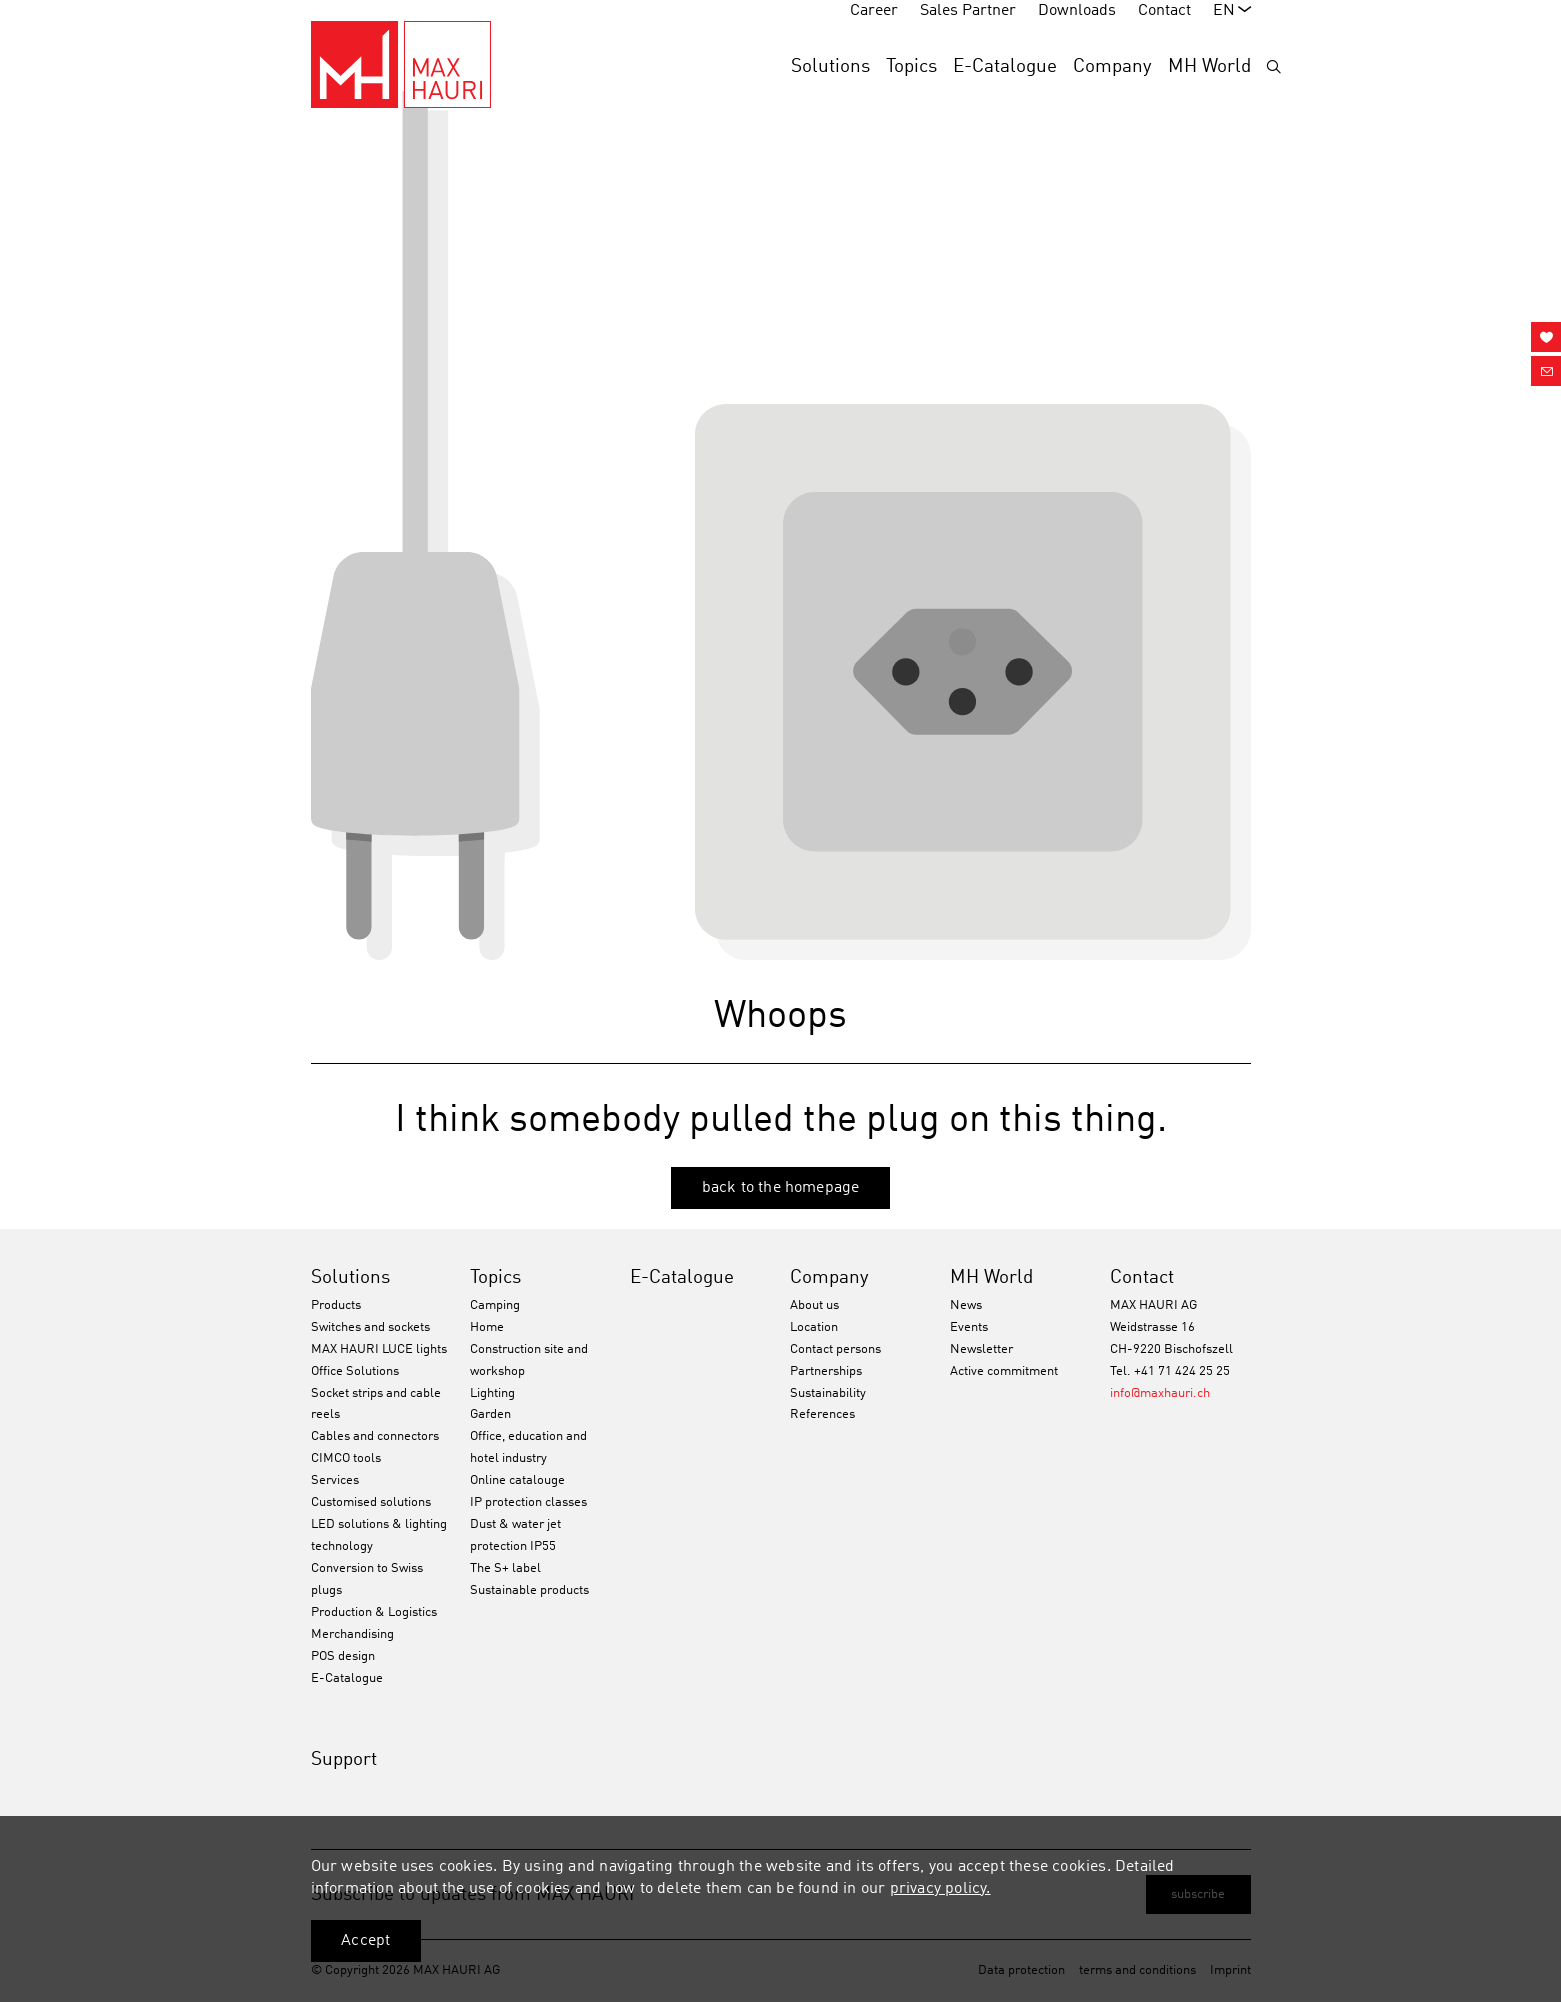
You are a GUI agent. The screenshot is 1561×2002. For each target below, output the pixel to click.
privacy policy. (940, 1889)
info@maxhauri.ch (1160, 1393)
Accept (365, 1941)
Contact (1142, 1277)
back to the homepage (781, 1188)
